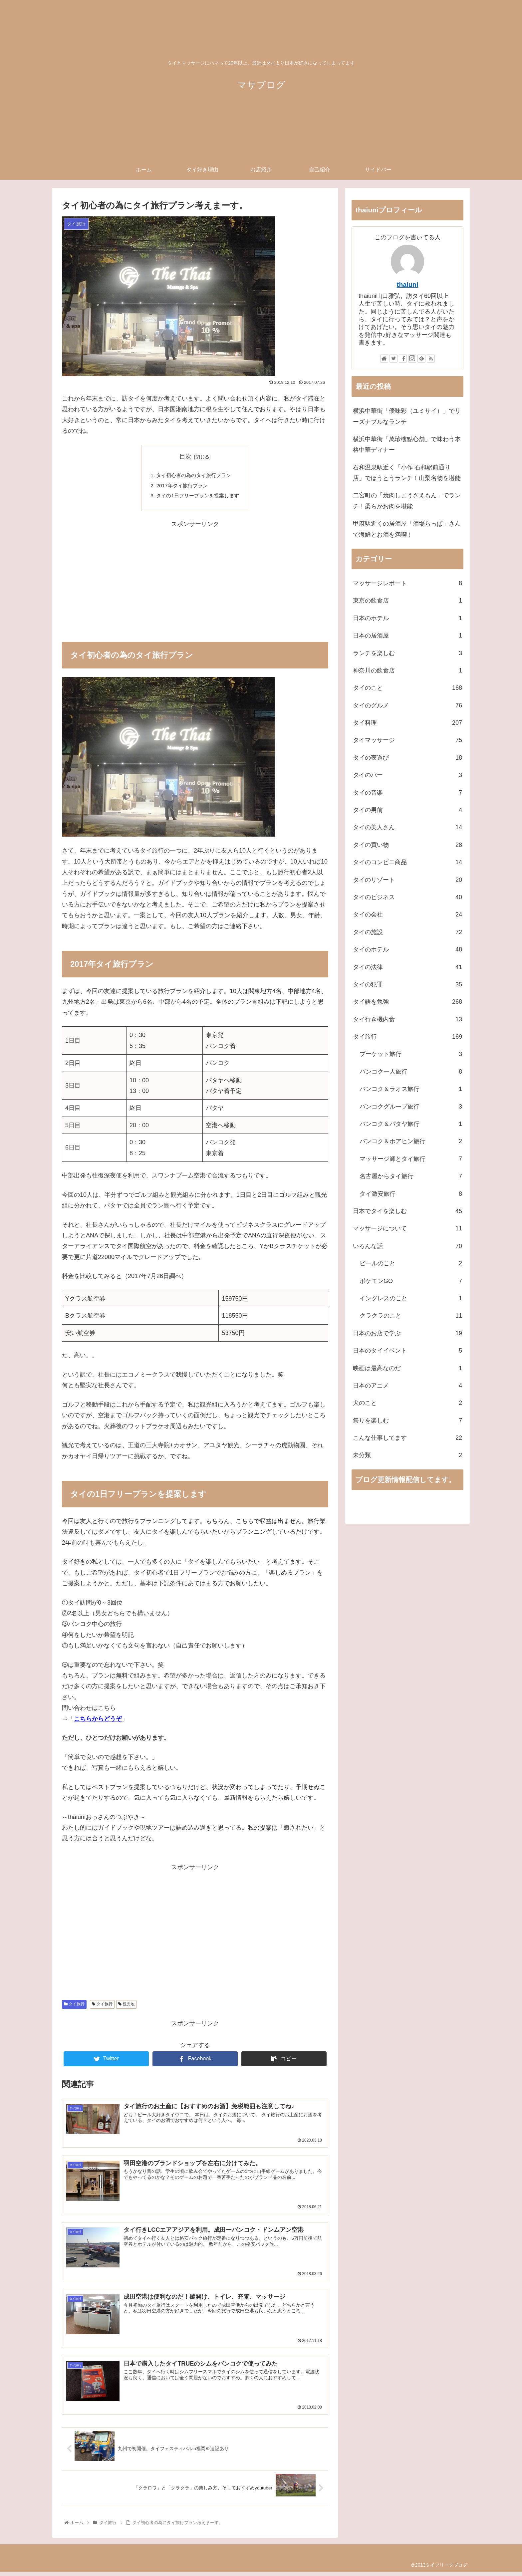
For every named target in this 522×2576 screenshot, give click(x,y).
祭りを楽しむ (407, 1420)
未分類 (407, 1455)
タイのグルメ (407, 705)
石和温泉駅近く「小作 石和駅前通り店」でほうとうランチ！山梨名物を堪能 (407, 472)
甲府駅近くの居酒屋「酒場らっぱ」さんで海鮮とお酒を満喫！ (407, 529)
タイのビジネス (407, 897)
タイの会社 (407, 914)
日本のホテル (407, 618)
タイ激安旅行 (411, 1193)
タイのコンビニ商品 (407, 862)
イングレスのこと (411, 1298)
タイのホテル (407, 949)
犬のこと (407, 1403)
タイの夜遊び (407, 757)
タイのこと (407, 687)
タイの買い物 (407, 845)
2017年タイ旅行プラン (181, 486)
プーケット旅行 (411, 1054)
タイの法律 (407, 967)
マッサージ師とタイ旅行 (411, 1159)
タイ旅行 (74, 2006)
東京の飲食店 (407, 600)
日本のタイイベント (407, 1350)
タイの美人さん (407, 827)
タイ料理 (407, 722)
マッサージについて (407, 1228)
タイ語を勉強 (407, 1001)
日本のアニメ (407, 1385)
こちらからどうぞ (98, 1720)
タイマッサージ (407, 740)
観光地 (126, 2006)
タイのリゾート (407, 880)
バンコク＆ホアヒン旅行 (411, 1141)
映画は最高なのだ (407, 1368)
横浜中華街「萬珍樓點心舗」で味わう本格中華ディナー (407, 444)
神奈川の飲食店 (407, 670)
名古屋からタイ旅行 (411, 1176)
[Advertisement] (195, 578)
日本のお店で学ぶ (407, 1333)
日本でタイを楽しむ (407, 1211)
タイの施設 (407, 932)
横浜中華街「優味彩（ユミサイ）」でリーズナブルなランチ (407, 416)
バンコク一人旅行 (411, 1071)
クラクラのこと (411, 1315)
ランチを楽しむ (407, 653)
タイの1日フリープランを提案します (198, 497)
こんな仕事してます (407, 1437)
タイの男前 (407, 810)
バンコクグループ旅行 (411, 1106)
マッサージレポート (407, 583)
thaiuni (407, 284)
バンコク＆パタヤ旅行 (411, 1124)
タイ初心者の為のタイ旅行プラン (194, 476)
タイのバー (407, 775)
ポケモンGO (411, 1281)
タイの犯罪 (407, 984)
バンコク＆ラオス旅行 (411, 1089)
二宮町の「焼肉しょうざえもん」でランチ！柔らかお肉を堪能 (407, 500)
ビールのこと (411, 1263)
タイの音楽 (407, 792)
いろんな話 (407, 1246)
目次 (185, 456)
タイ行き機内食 (407, 1019)
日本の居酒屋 (407, 635)
